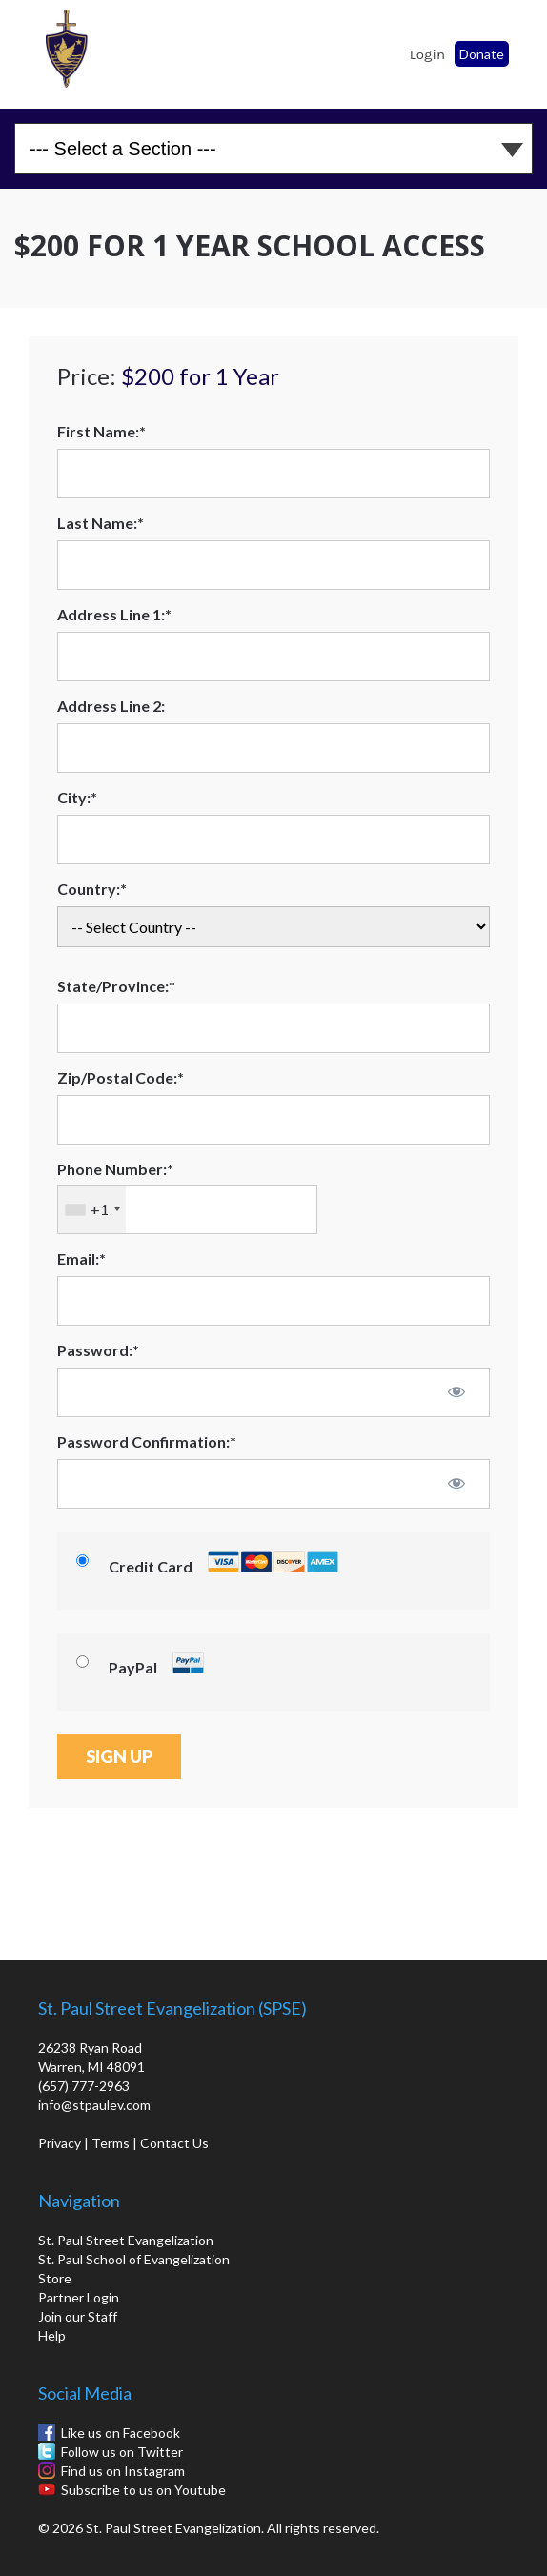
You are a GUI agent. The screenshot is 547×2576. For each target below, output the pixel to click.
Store (54, 2278)
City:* (77, 797)
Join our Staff (77, 2316)
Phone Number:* (115, 1169)
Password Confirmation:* (146, 1441)
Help (52, 2335)
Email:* (81, 1258)
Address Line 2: (111, 706)
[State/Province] (273, 1028)
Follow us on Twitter (122, 2452)
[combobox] (92, 1209)
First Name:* (101, 431)
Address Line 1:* (114, 614)
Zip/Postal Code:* (120, 1077)
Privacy (59, 2143)
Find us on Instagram (123, 2471)
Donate (481, 54)
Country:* (92, 889)
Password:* (98, 1350)
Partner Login (78, 2297)
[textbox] (187, 1209)
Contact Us (174, 2143)
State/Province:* (116, 986)
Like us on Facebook (120, 2432)
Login (427, 54)
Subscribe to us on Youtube (143, 2490)
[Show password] (456, 1391)
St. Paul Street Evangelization (125, 2240)
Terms (110, 2143)
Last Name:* (100, 523)
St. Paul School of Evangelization (66, 49)
